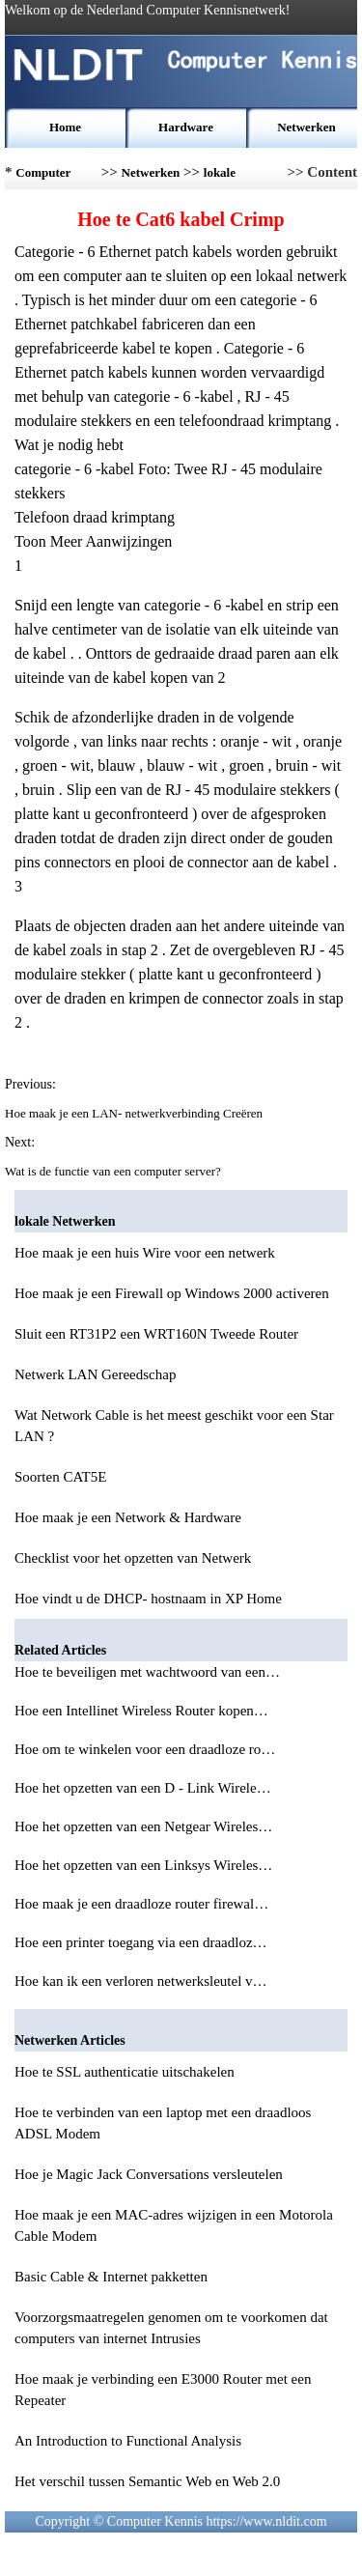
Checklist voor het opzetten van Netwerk (132, 1558)
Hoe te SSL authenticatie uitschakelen (124, 2072)
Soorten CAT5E (60, 1477)
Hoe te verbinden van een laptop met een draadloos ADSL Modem (162, 2123)
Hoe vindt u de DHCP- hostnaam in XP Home (148, 1598)
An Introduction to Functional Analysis (127, 2441)
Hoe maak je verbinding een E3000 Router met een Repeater (162, 2389)
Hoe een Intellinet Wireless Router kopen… (141, 1710)
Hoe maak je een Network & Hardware (127, 1517)
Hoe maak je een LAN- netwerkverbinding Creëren (135, 1113)
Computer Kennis (42, 177)
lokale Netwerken (233, 177)
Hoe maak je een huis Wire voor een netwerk (144, 1252)
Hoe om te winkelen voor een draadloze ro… (144, 1749)
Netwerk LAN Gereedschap (95, 1374)
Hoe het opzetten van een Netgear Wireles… (143, 1826)
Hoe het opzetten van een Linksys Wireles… (143, 1865)
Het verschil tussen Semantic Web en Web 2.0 (147, 2481)
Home (65, 127)
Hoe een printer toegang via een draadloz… (140, 1942)
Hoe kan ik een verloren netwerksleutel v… (140, 1981)
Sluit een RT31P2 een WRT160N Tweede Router (156, 1334)
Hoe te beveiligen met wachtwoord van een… (147, 1672)
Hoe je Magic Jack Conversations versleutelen (148, 2174)
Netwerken (306, 127)
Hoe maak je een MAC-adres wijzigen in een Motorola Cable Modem (173, 2225)
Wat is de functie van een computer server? (114, 1171)
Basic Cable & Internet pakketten (111, 2276)
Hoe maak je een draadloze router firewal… (141, 1903)
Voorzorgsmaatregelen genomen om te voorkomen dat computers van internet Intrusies (171, 2327)
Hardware (185, 127)
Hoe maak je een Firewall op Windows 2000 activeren (171, 1293)
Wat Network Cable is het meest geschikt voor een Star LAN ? (174, 1425)
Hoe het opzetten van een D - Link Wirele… (142, 1788)
